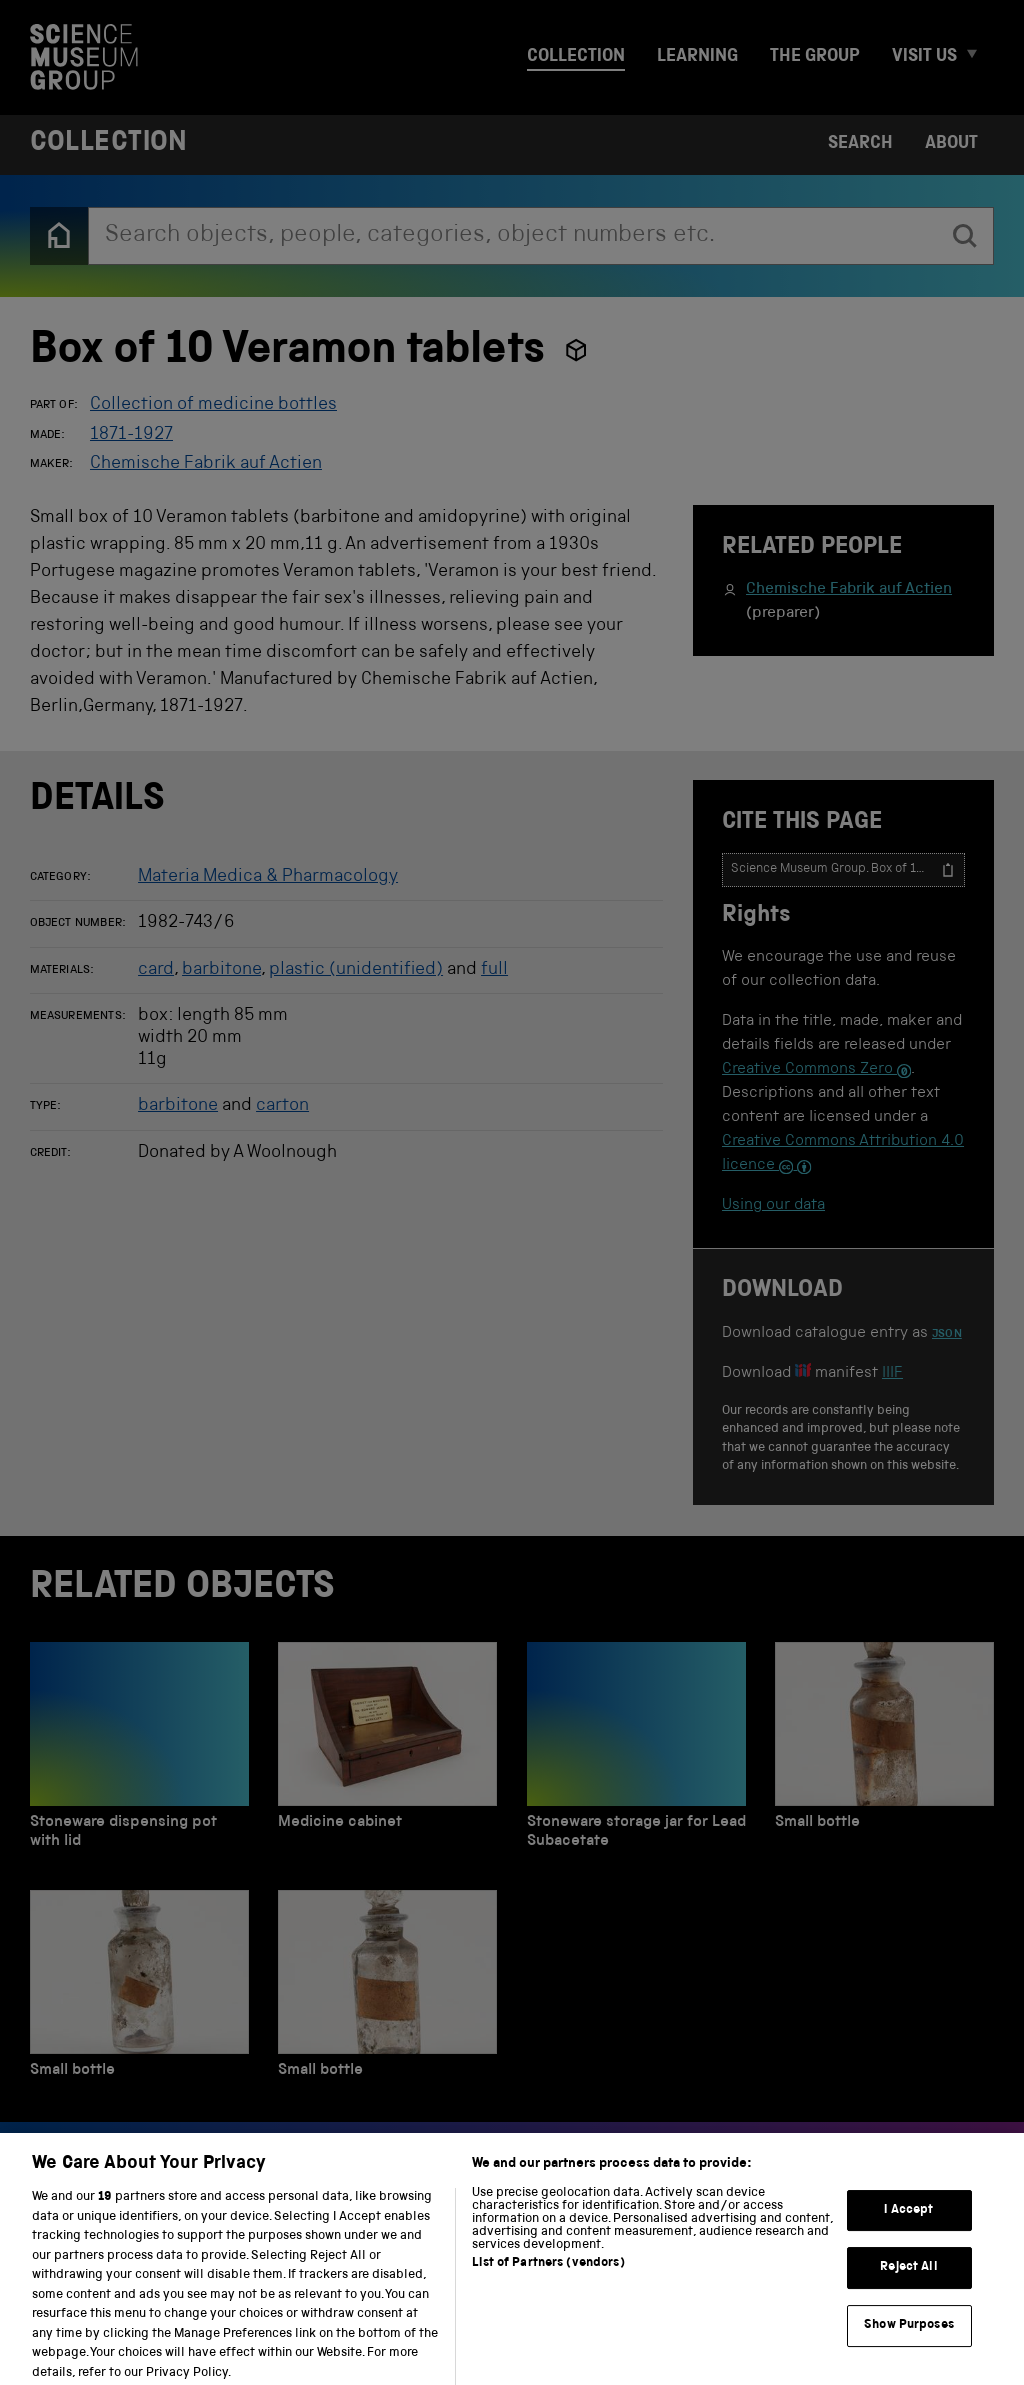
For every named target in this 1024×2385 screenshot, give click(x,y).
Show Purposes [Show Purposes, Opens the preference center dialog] (909, 2340)
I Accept (908, 2225)
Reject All (908, 2283)
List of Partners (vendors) (548, 2279)
